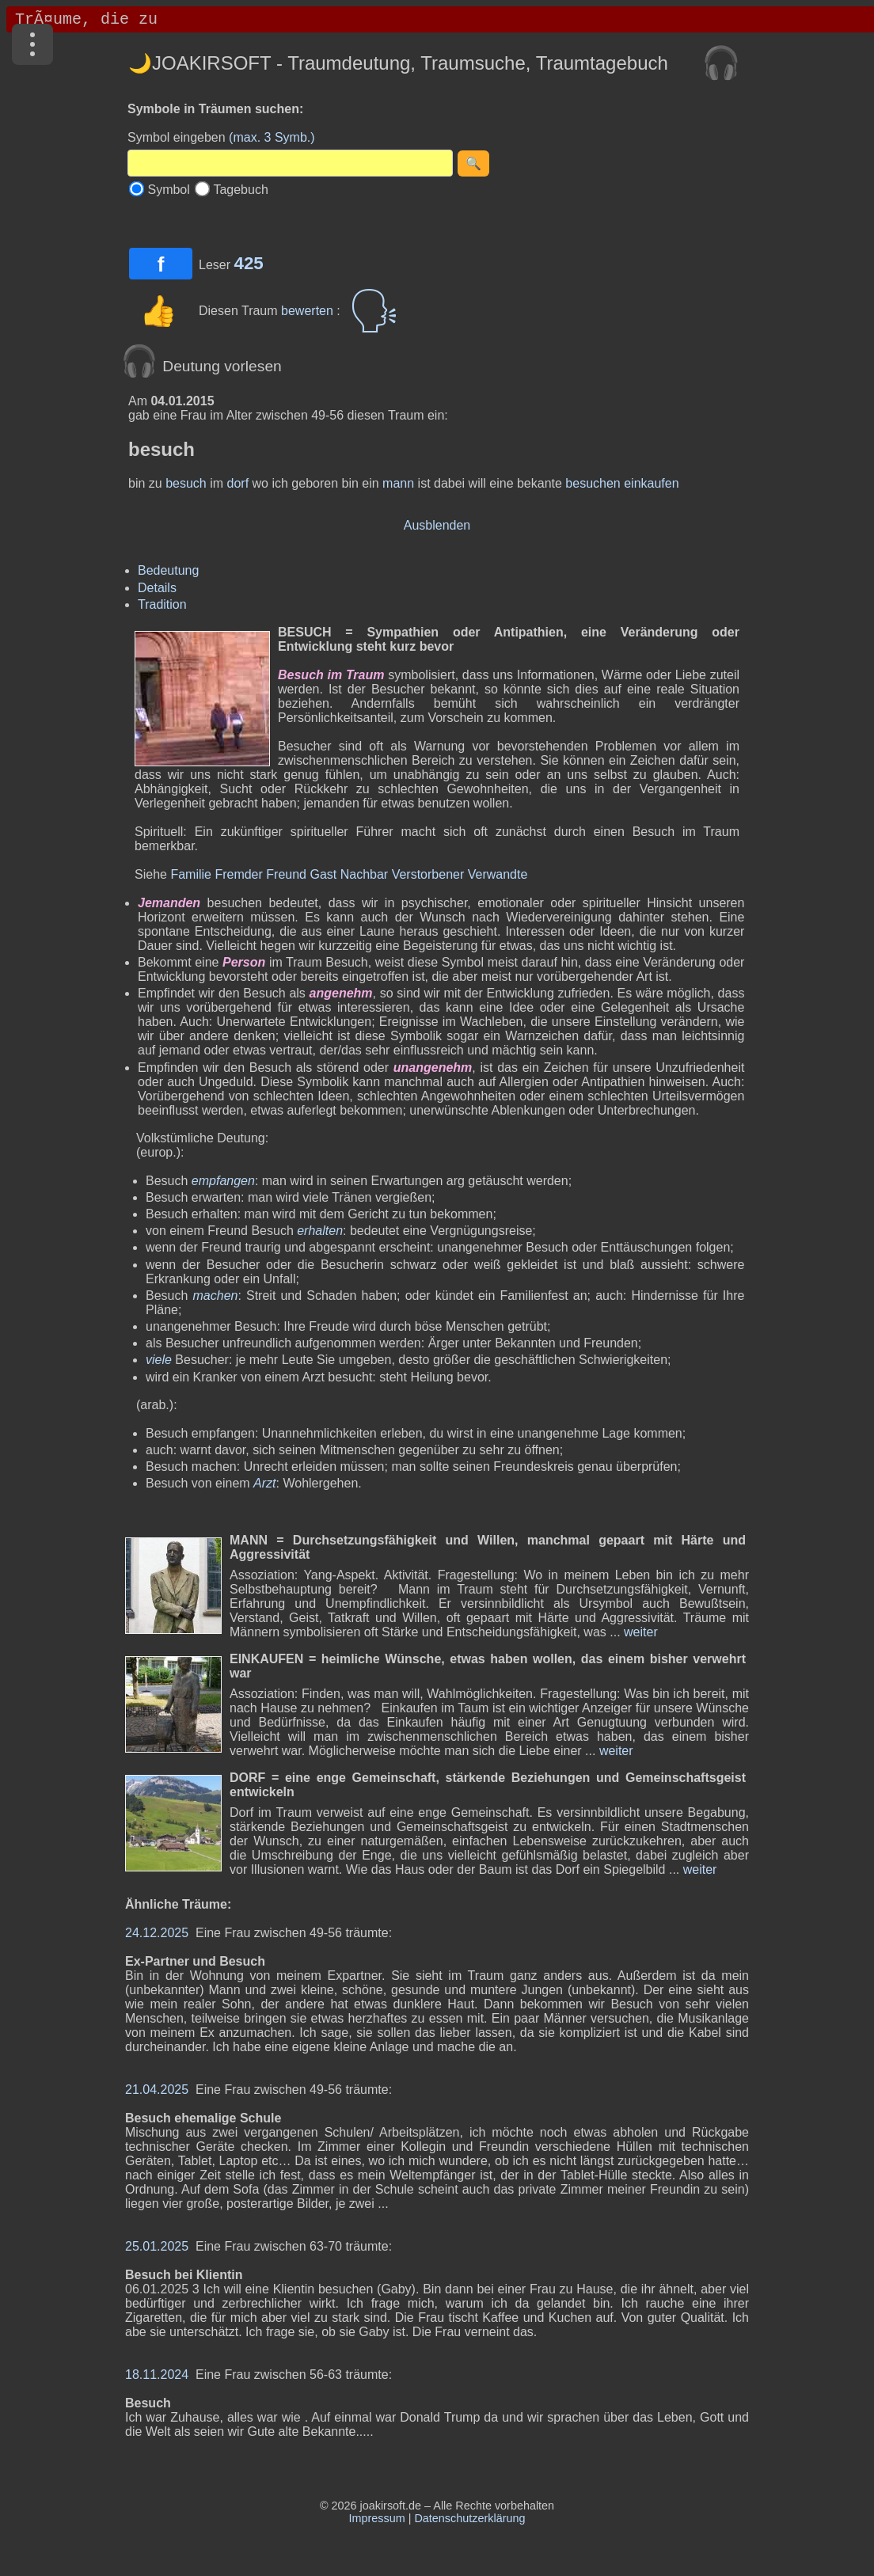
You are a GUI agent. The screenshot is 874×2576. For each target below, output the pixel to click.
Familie (190, 874)
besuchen (592, 483)
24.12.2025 (156, 1933)
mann (398, 483)
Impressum (377, 2518)
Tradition (162, 604)
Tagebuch (240, 189)
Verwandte (498, 874)
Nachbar (364, 874)
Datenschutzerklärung (469, 2518)
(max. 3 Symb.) (271, 137)
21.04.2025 (156, 2089)
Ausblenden (437, 525)
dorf (238, 483)
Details (157, 588)
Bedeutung (168, 570)
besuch (186, 483)
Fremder (238, 874)
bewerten (308, 310)
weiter (639, 1632)
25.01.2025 (156, 2246)
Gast (323, 874)
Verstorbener (428, 874)
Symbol (168, 189)
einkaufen (651, 483)
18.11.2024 (156, 2374)
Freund (286, 874)
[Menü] (32, 44)
